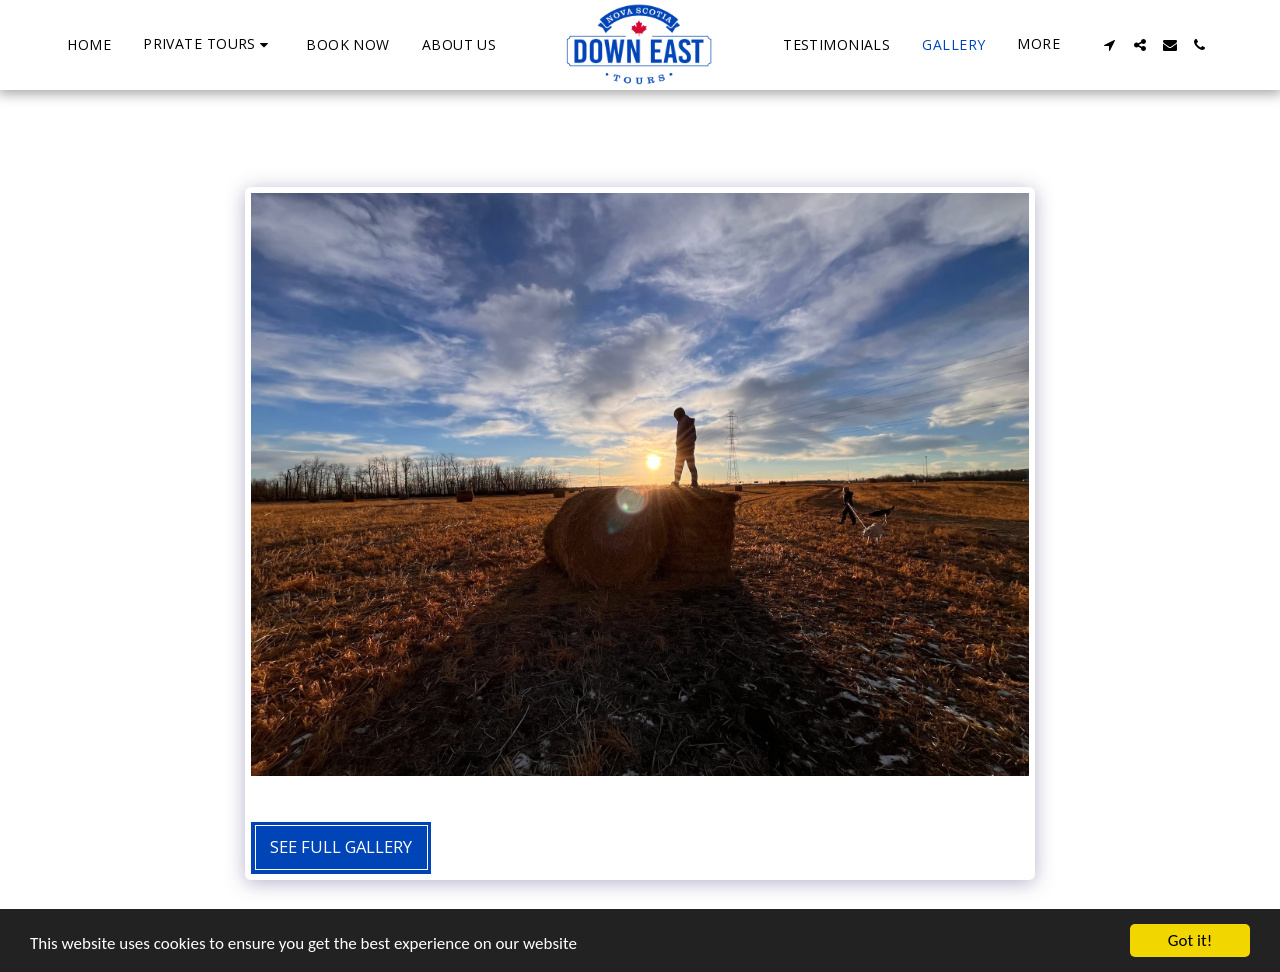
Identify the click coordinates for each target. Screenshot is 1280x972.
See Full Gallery (341, 846)
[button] (208, 44)
